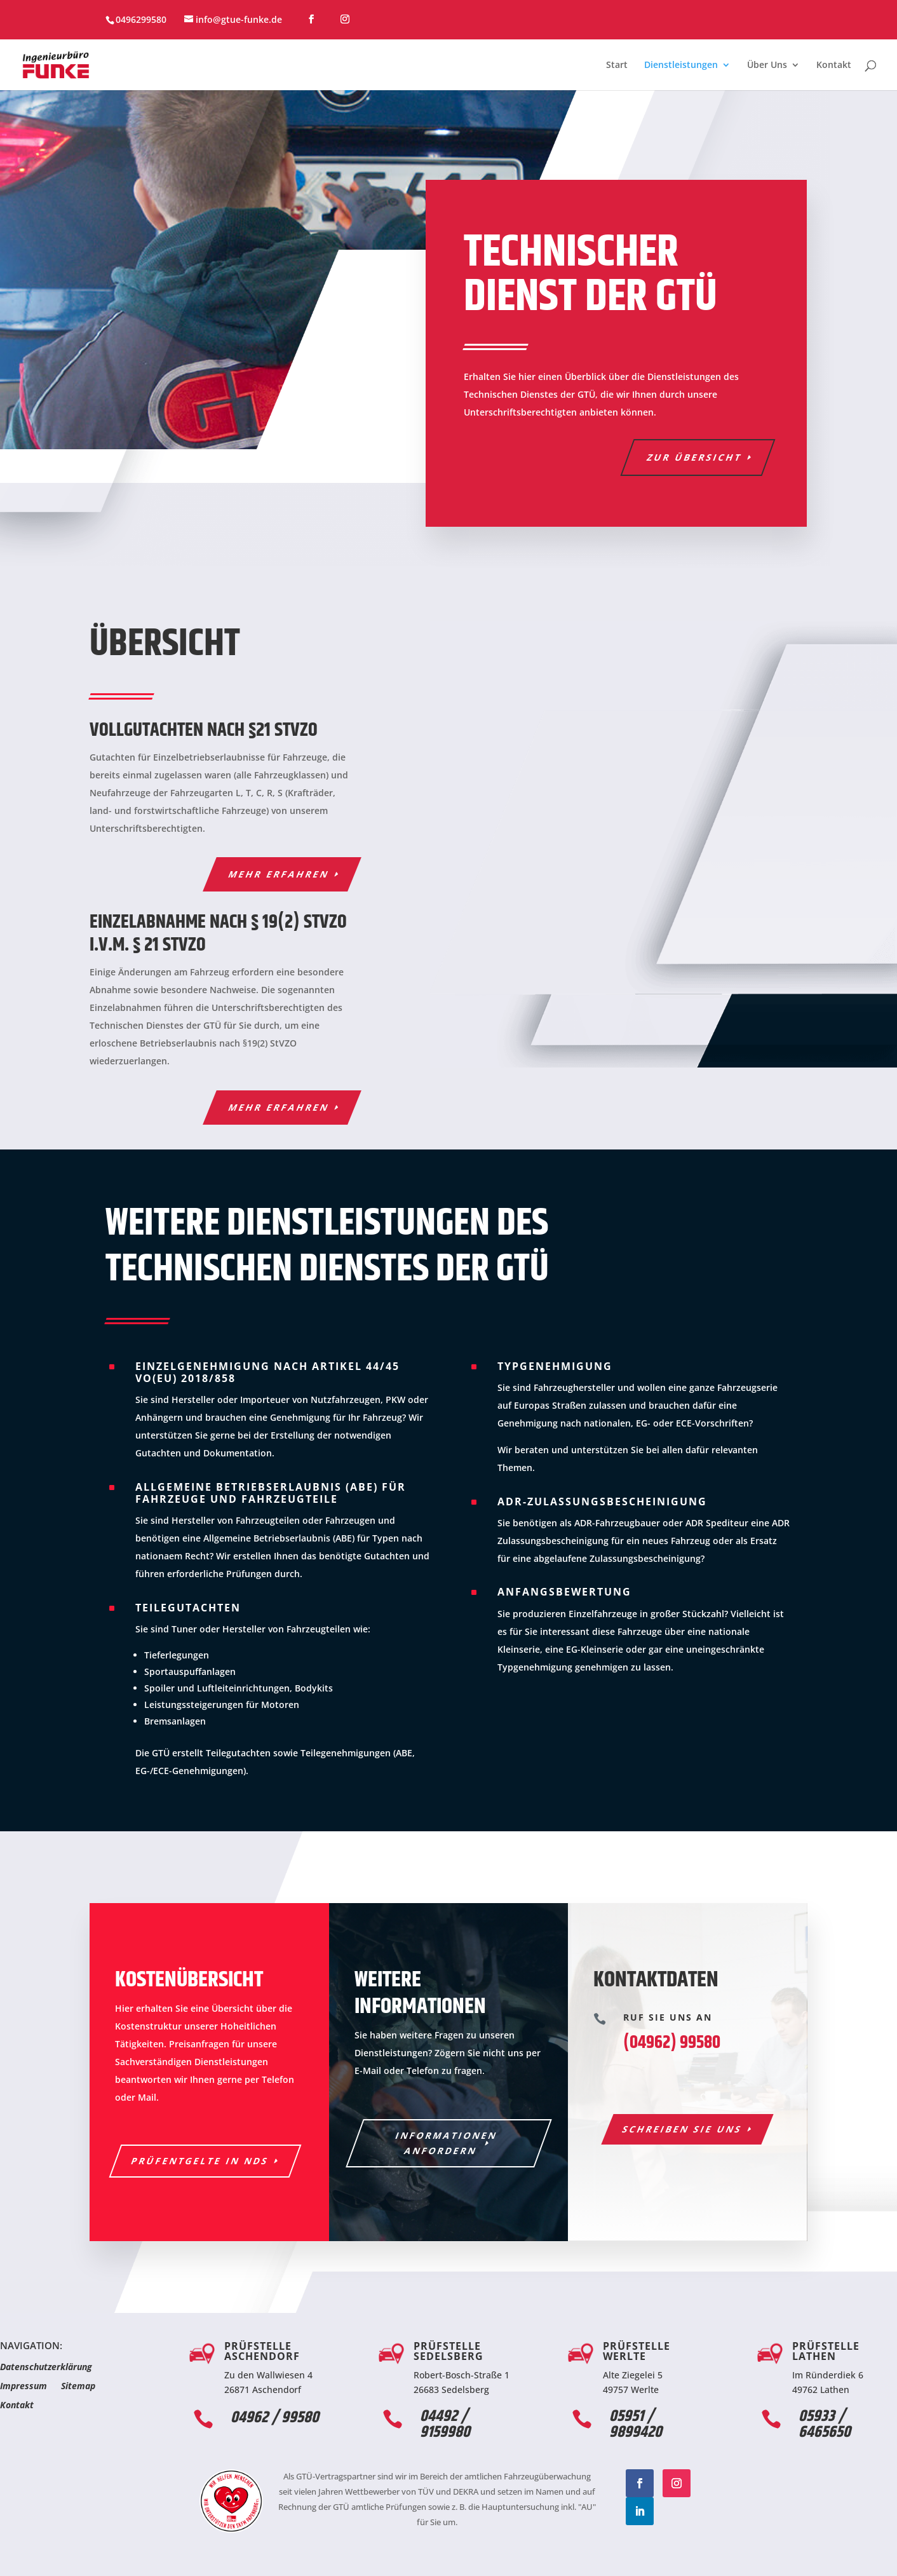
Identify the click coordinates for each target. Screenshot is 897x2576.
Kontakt (833, 65)
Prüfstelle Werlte (636, 2351)
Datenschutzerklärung (46, 2367)
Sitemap (78, 2387)
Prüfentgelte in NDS (200, 2161)
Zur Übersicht (695, 457)
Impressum (23, 2387)
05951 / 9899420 (635, 2424)
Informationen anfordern (446, 2143)
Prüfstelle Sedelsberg (448, 2351)
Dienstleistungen (681, 65)
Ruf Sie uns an (667, 2017)
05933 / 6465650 (825, 2424)
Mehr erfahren (279, 874)
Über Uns (767, 65)
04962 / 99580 (275, 2418)
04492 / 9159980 (445, 2424)
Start (617, 65)
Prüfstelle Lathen (826, 2351)
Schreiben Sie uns (683, 2129)
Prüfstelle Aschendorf (262, 2351)
